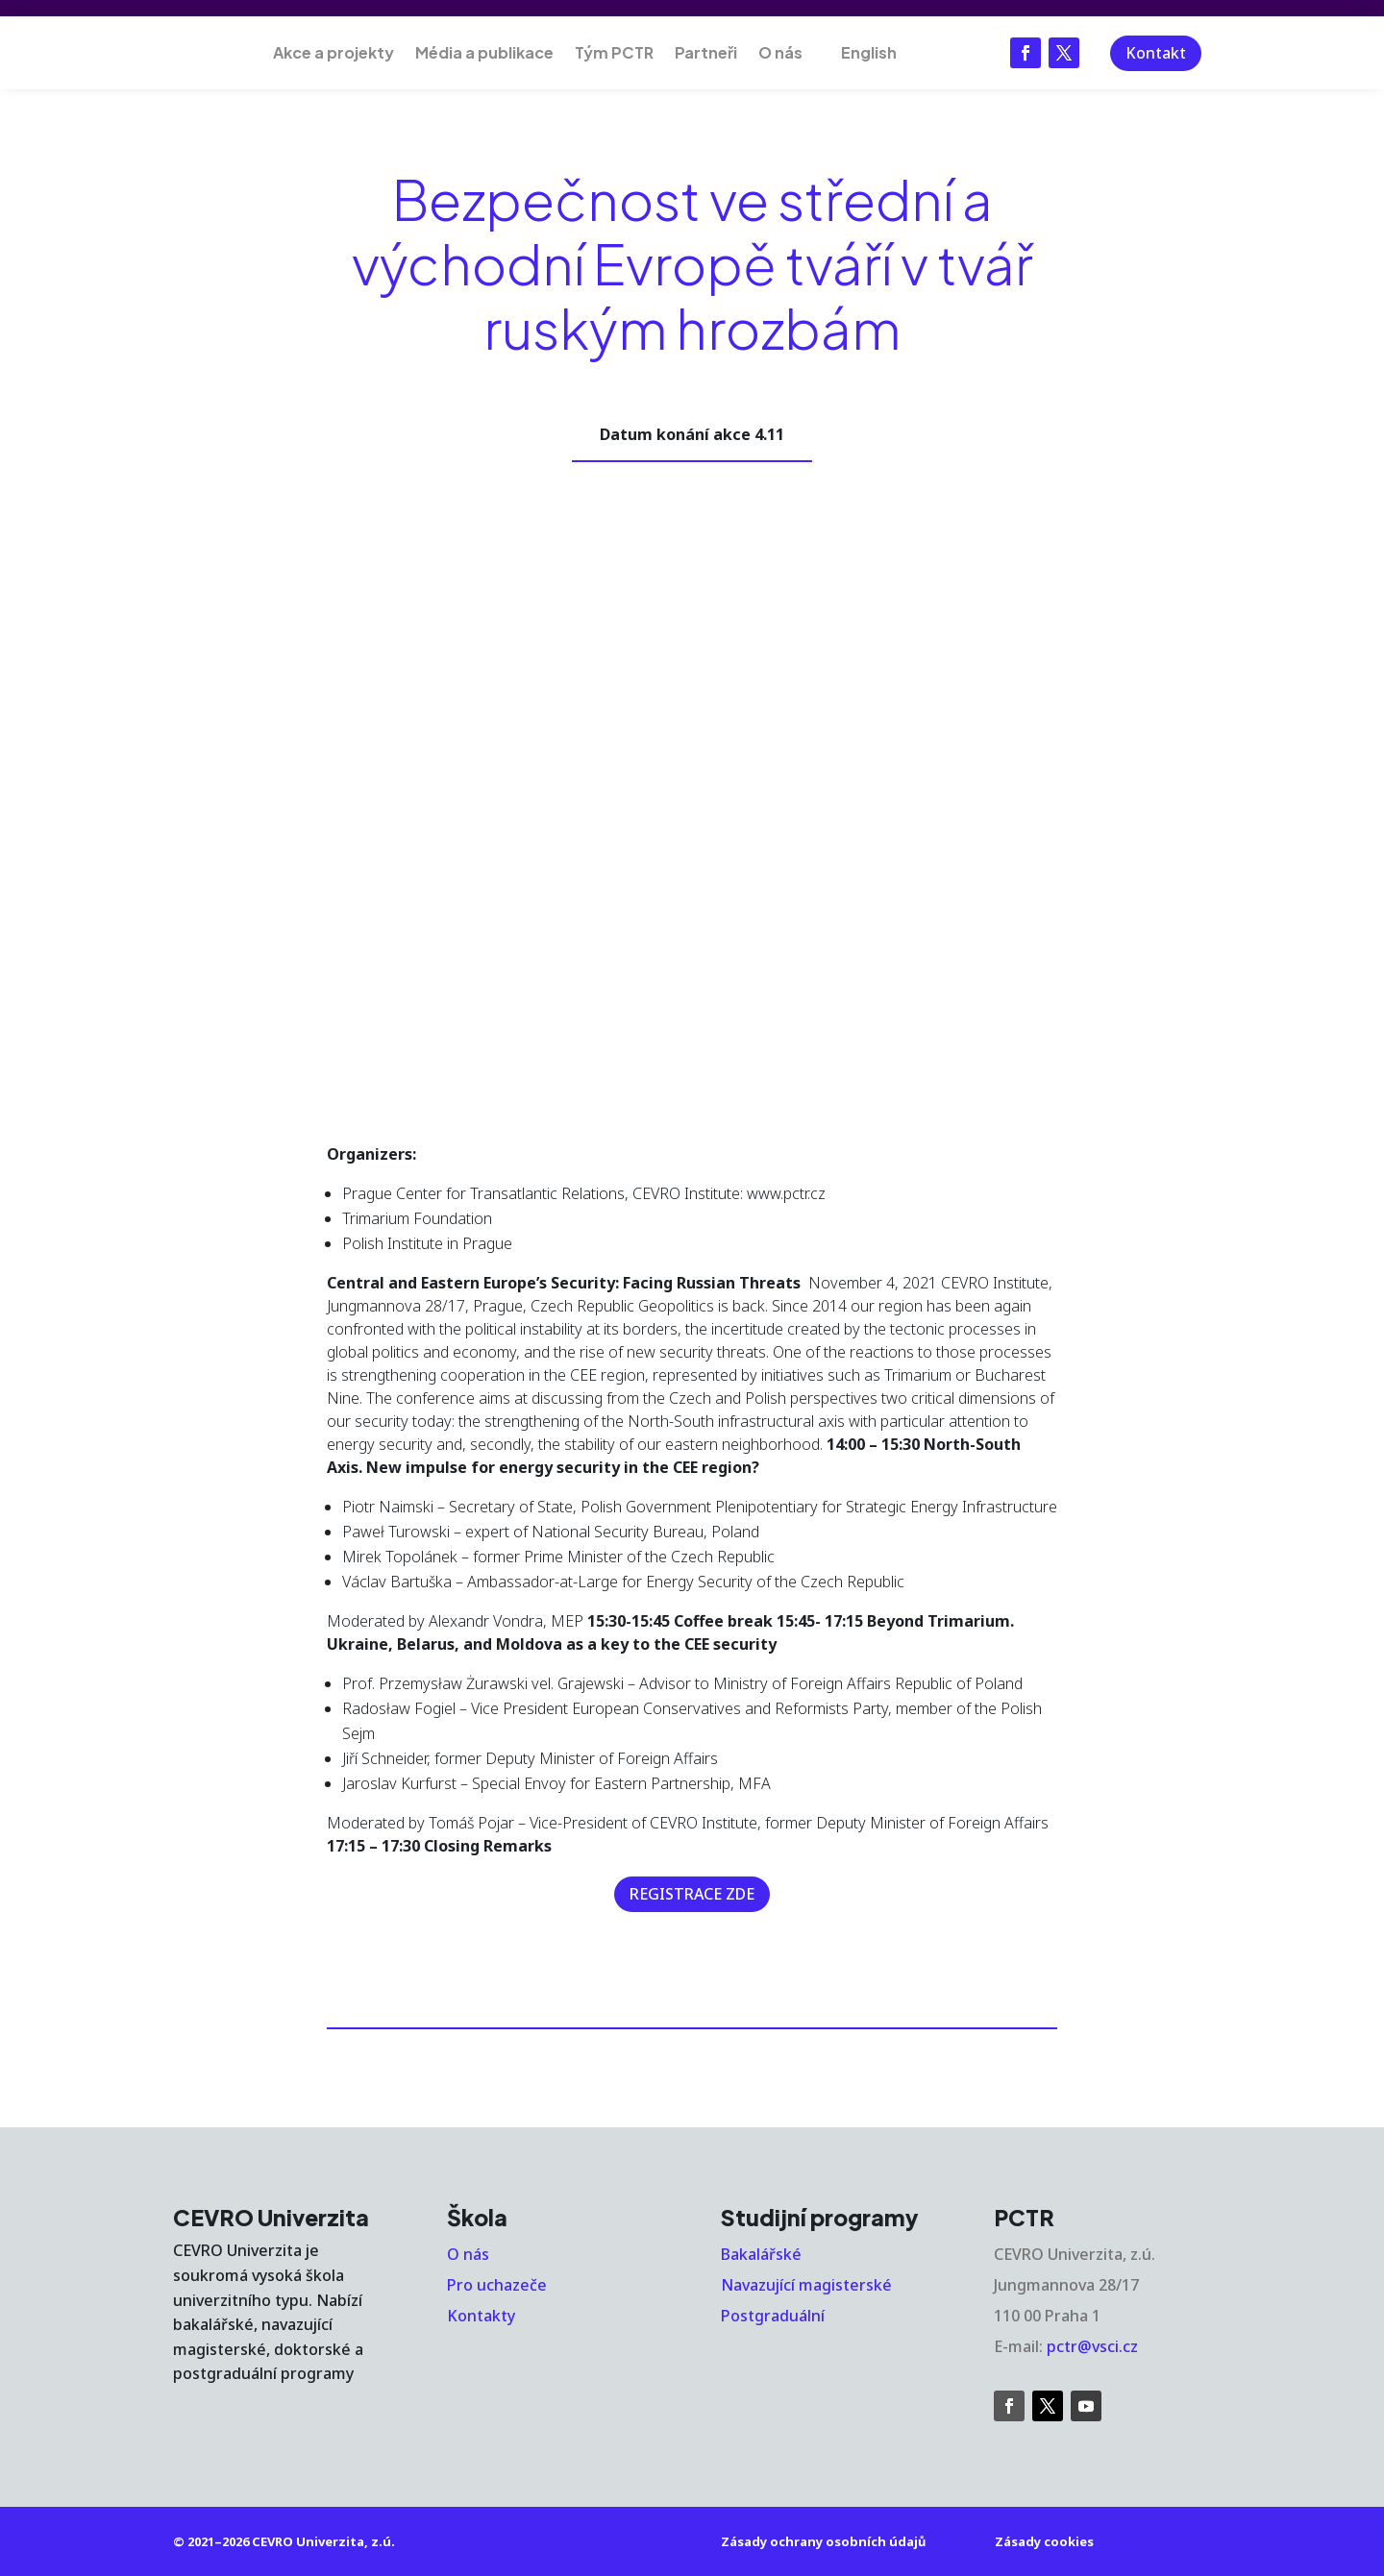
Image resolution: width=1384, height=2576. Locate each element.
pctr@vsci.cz (1092, 2346)
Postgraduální (773, 2315)
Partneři (706, 52)
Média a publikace (484, 52)
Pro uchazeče (497, 2284)
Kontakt (1155, 52)
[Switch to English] (860, 52)
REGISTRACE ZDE (692, 1893)
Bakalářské (761, 2254)
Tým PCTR (614, 52)
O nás (780, 52)
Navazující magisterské (806, 2284)
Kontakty (481, 2315)
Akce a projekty (333, 52)
